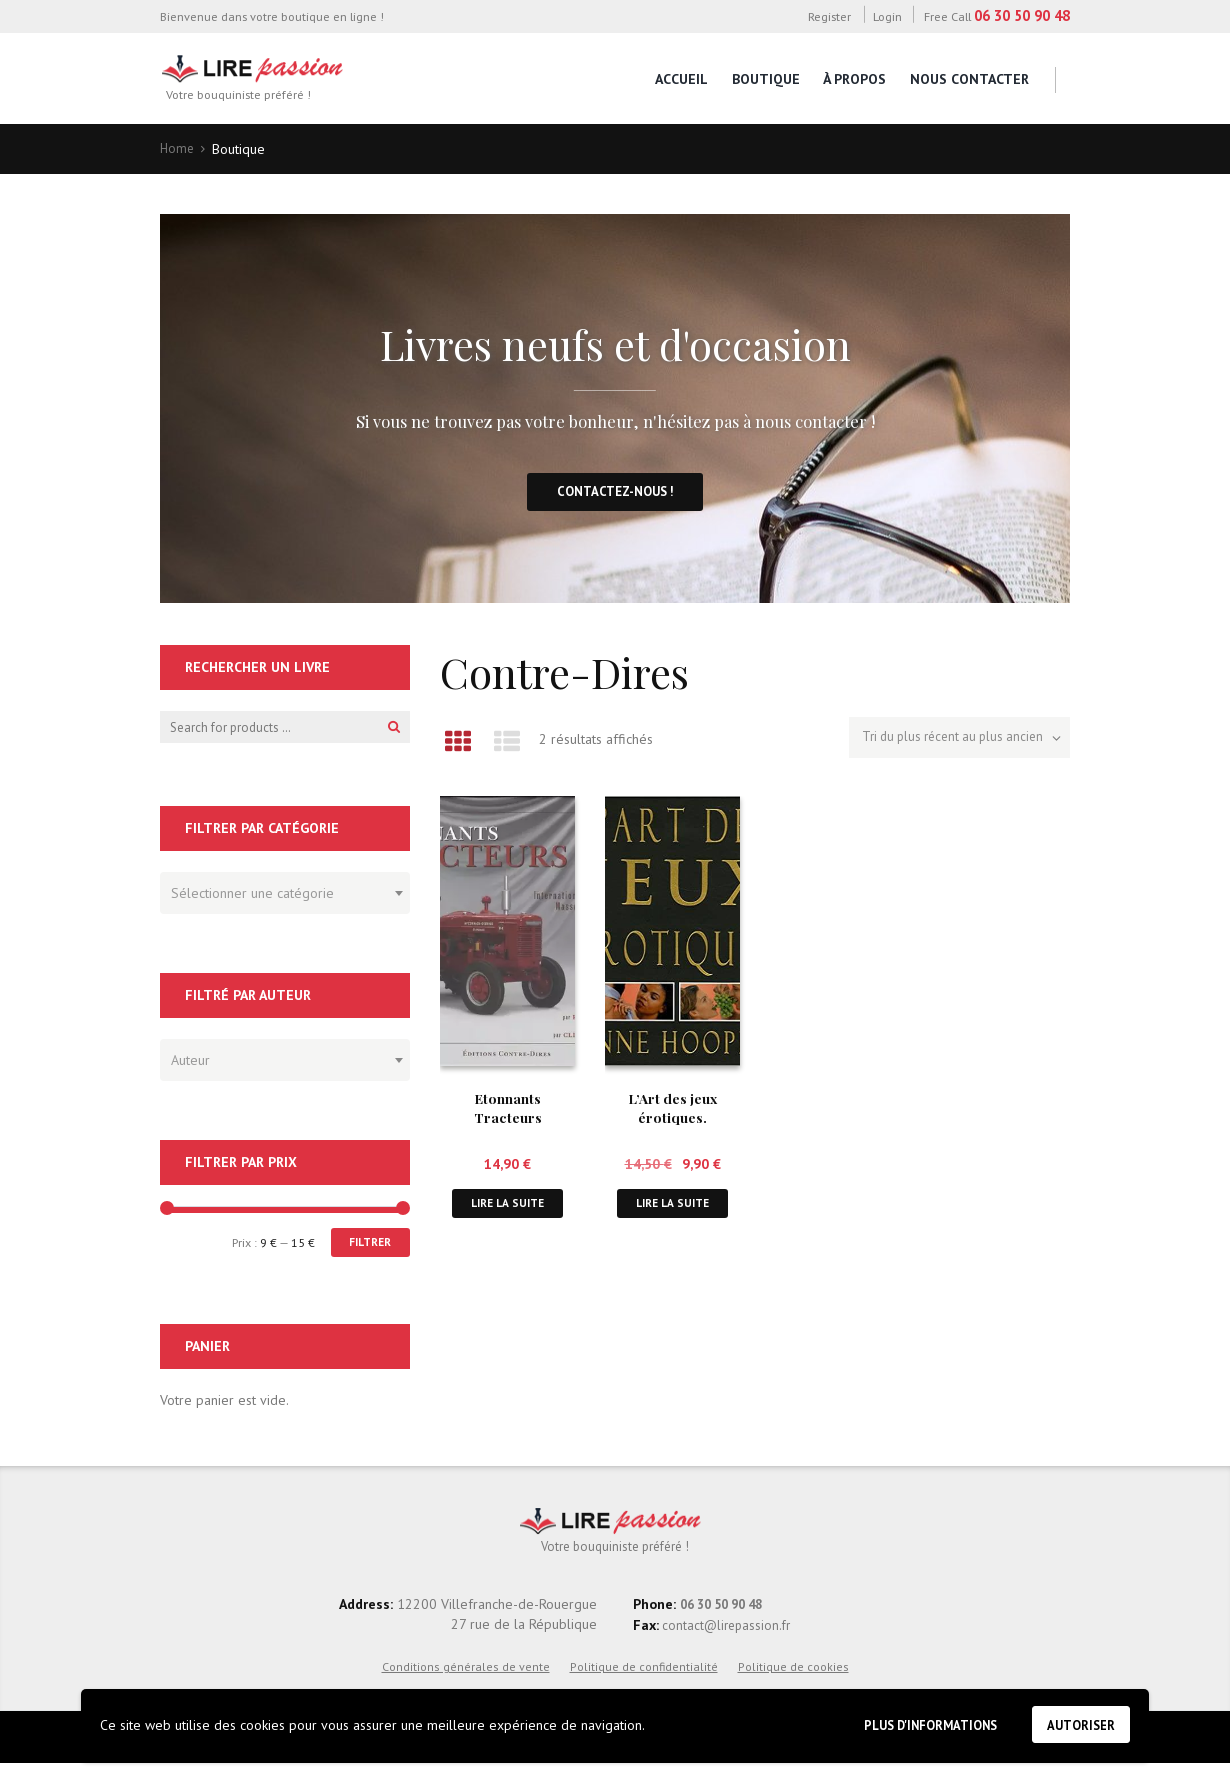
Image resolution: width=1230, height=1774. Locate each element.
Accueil (681, 79)
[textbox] (280, 896)
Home (178, 149)
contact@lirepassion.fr (728, 1635)
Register (829, 16)
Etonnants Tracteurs (507, 1110)
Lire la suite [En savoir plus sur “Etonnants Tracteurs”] (508, 1207)
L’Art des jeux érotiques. (673, 1110)
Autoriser (1077, 1723)
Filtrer (366, 1249)
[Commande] (952, 742)
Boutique (766, 79)
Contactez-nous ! (615, 496)
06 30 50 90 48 (1022, 15)
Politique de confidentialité (644, 1676)
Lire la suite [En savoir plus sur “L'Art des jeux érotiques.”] (673, 1207)
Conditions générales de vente (466, 1676)
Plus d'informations (913, 1722)
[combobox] (285, 899)
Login (887, 16)
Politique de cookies (793, 1676)
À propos (854, 79)
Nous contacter (969, 79)
